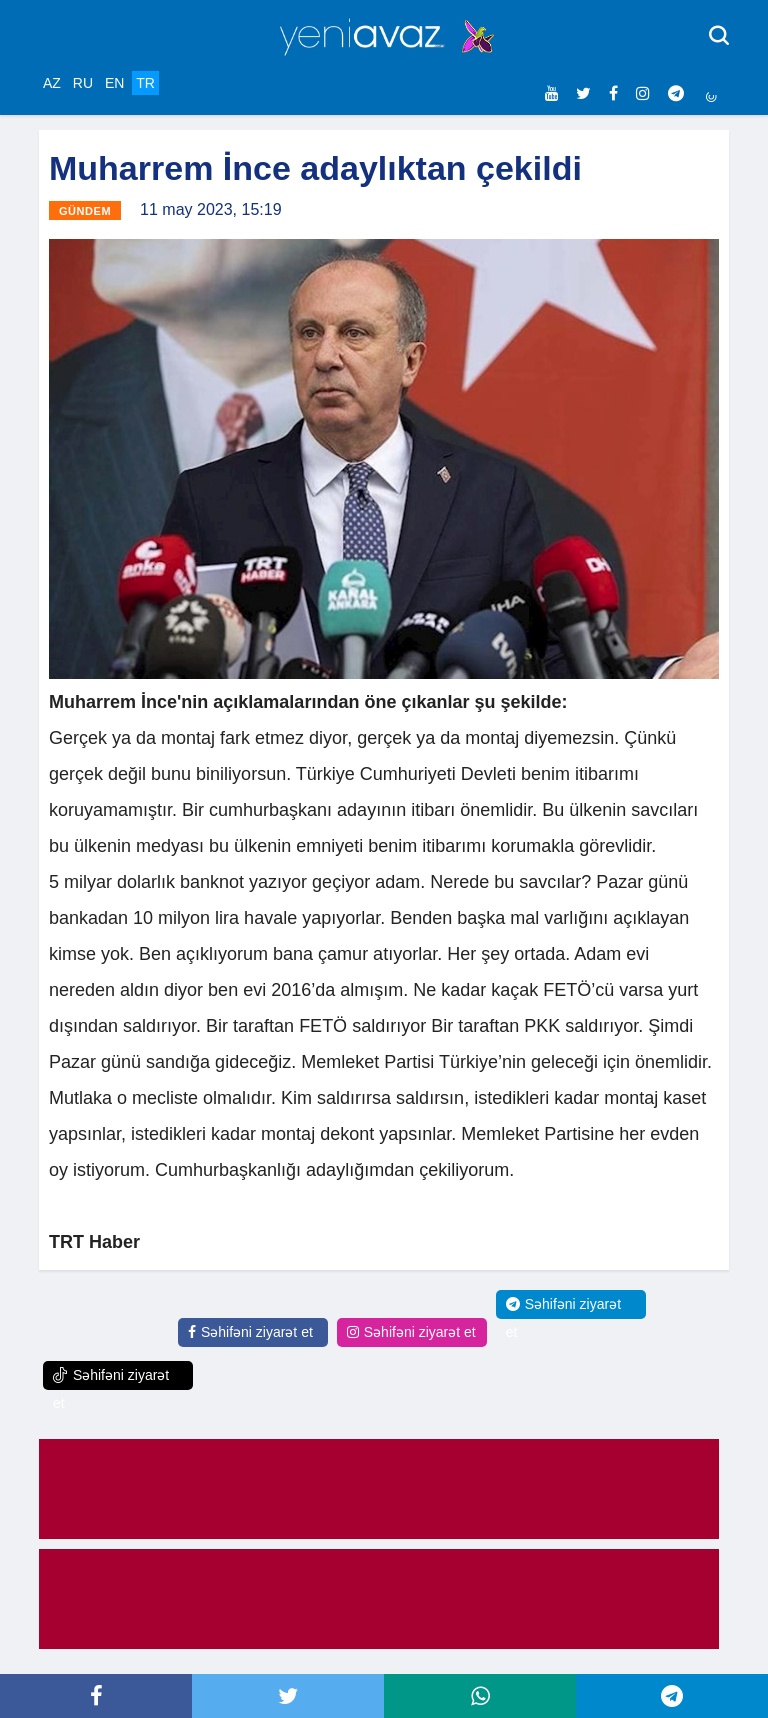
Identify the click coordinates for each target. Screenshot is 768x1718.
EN (114, 83)
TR (145, 83)
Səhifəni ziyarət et (250, 1332)
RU (83, 83)
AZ (52, 83)
